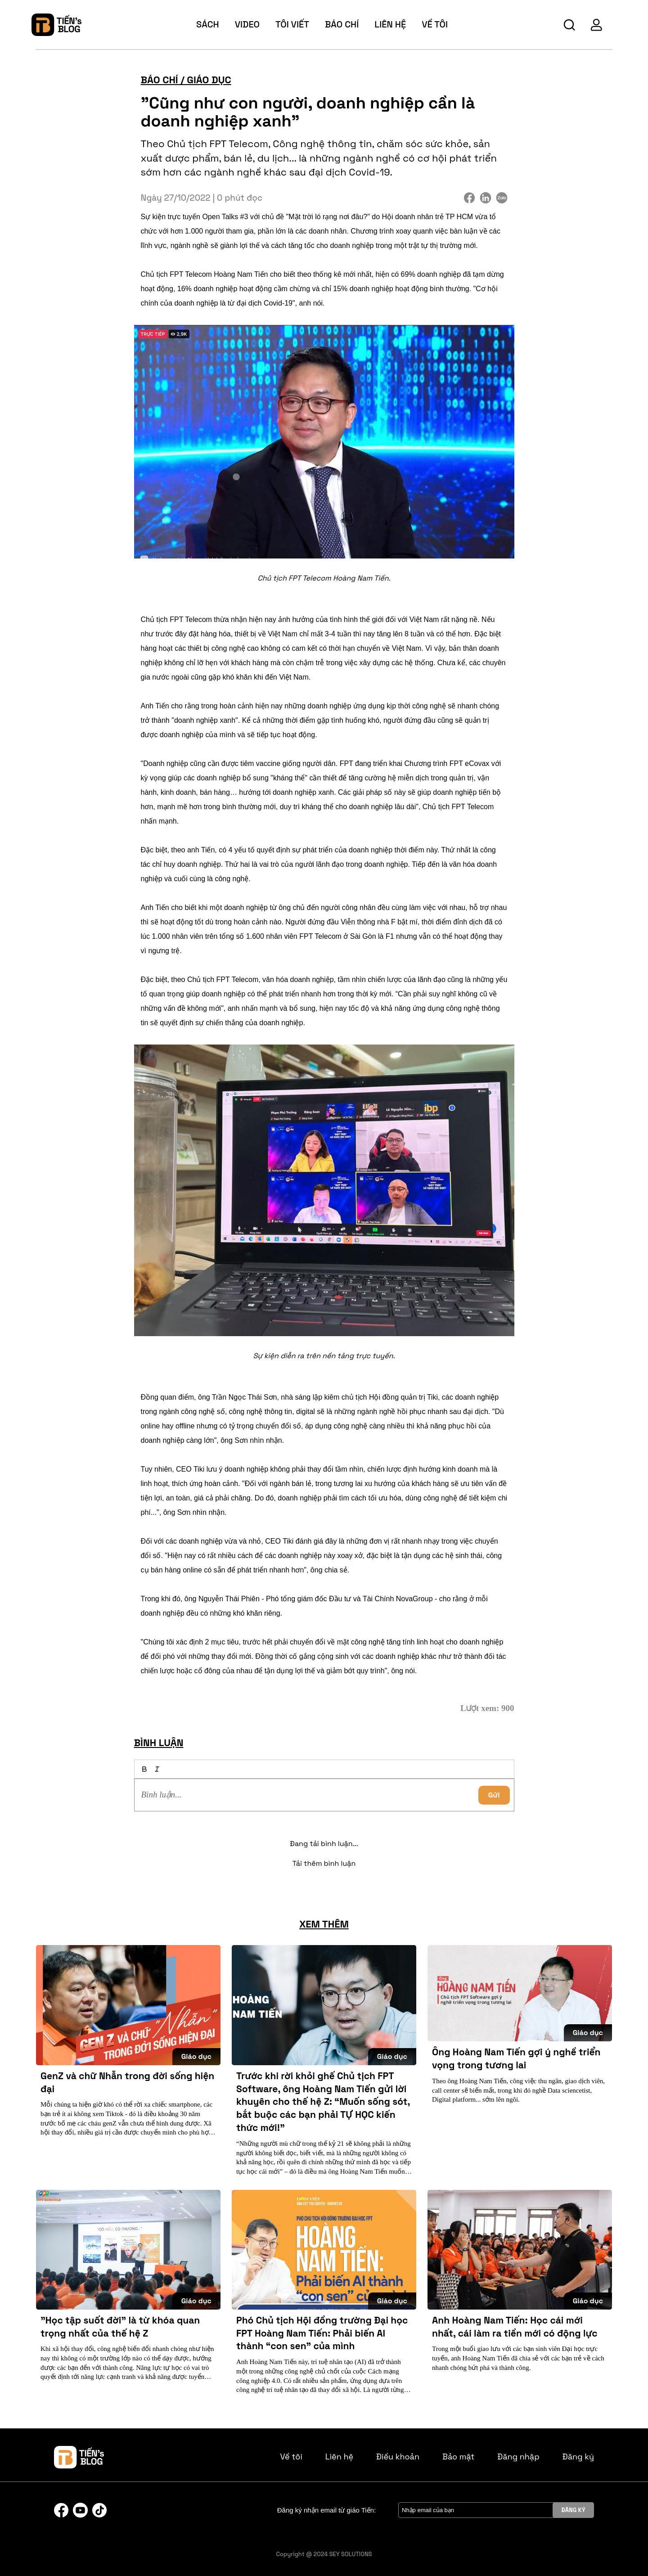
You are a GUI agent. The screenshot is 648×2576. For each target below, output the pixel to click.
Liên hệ (390, 24)
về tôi (435, 24)
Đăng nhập (518, 2456)
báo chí (342, 24)
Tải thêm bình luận (324, 1863)
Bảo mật (458, 2456)
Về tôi (291, 2456)
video (247, 24)
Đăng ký (578, 2456)
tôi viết (292, 24)
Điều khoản (397, 2456)
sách (207, 24)
